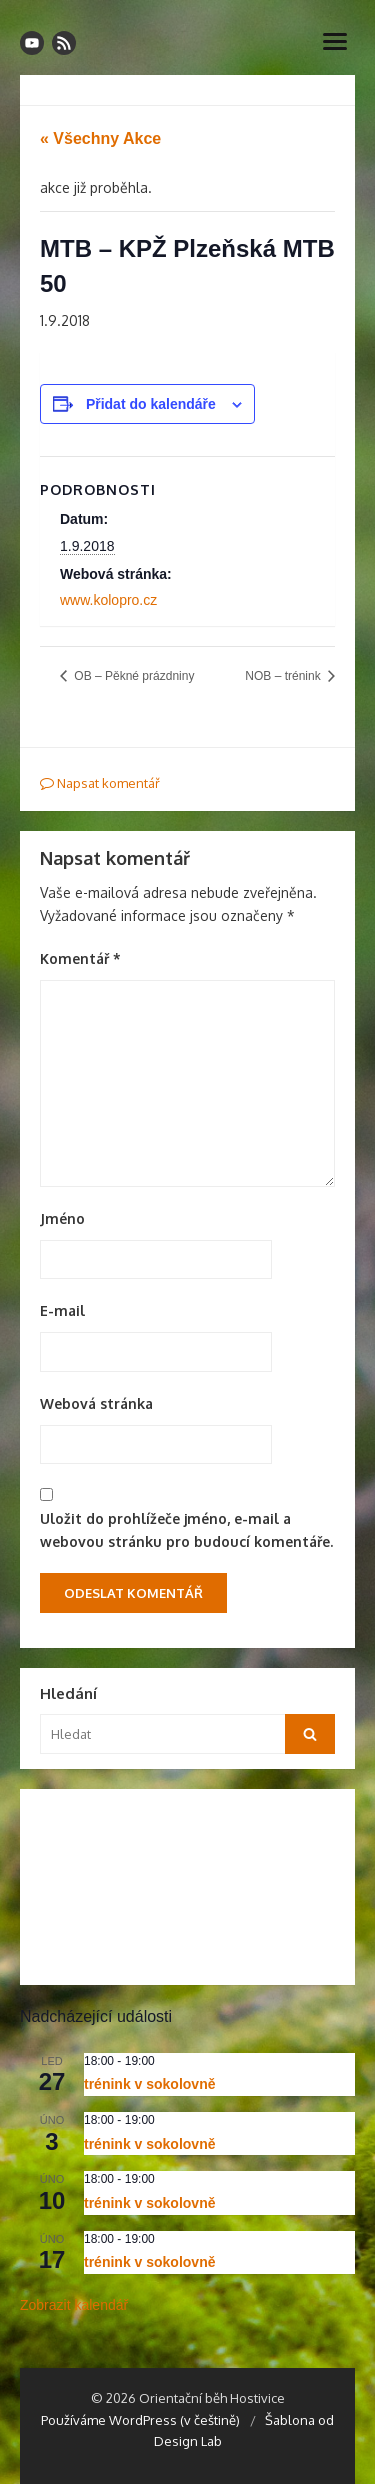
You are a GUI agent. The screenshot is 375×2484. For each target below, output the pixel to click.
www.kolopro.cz (108, 600)
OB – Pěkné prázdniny (132, 676)
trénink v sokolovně (149, 2084)
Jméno (62, 1218)
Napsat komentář (100, 783)
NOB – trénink (284, 676)
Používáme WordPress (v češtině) (140, 2420)
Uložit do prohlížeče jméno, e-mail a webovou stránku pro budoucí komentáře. (186, 1530)
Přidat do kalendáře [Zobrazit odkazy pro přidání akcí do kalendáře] (151, 404)
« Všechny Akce (100, 138)
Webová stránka (96, 1403)
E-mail (62, 1310)
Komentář (80, 958)
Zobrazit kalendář (74, 2305)
